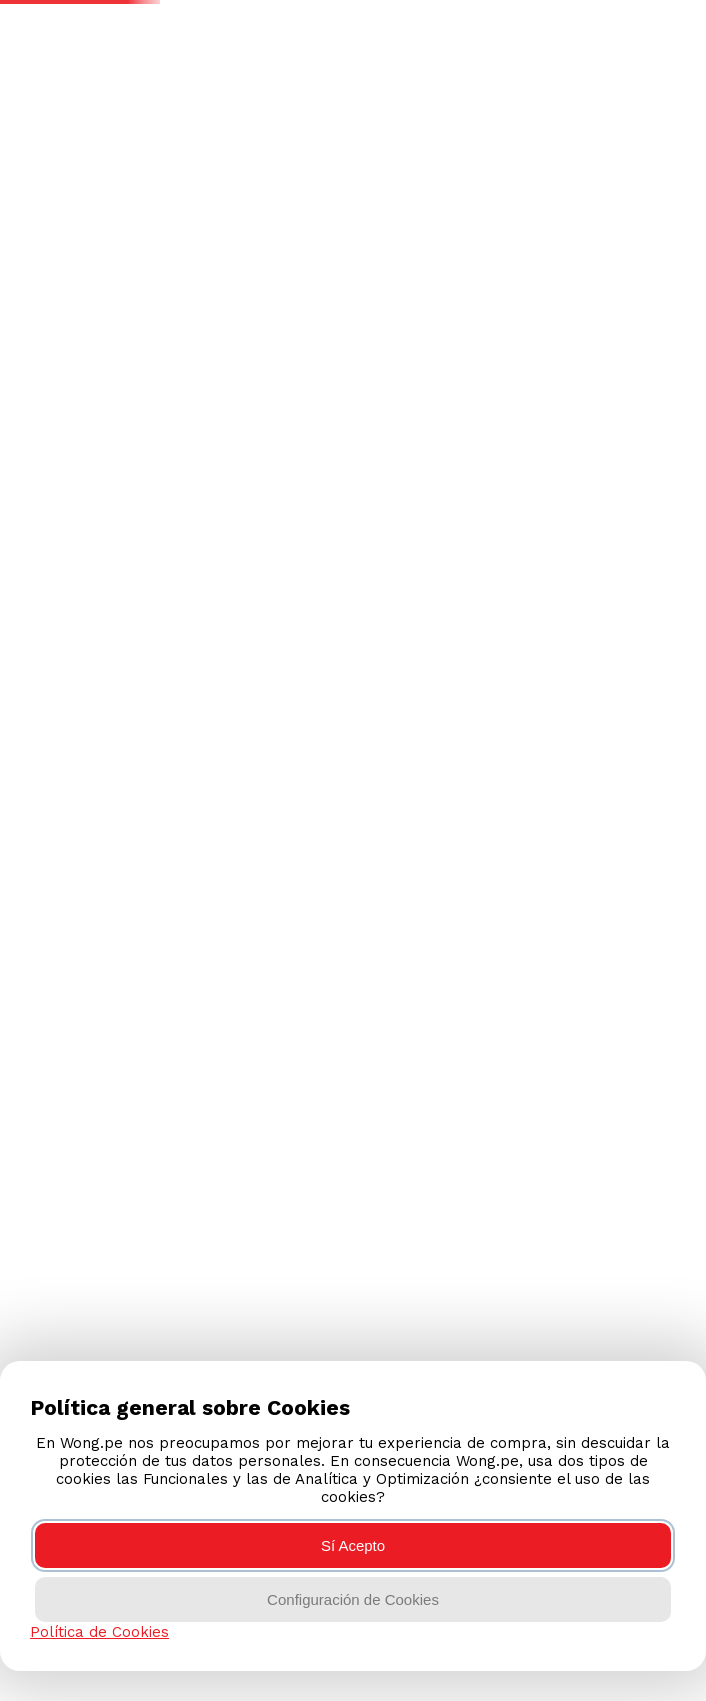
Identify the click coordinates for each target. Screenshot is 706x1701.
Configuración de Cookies (353, 1599)
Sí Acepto (353, 1545)
